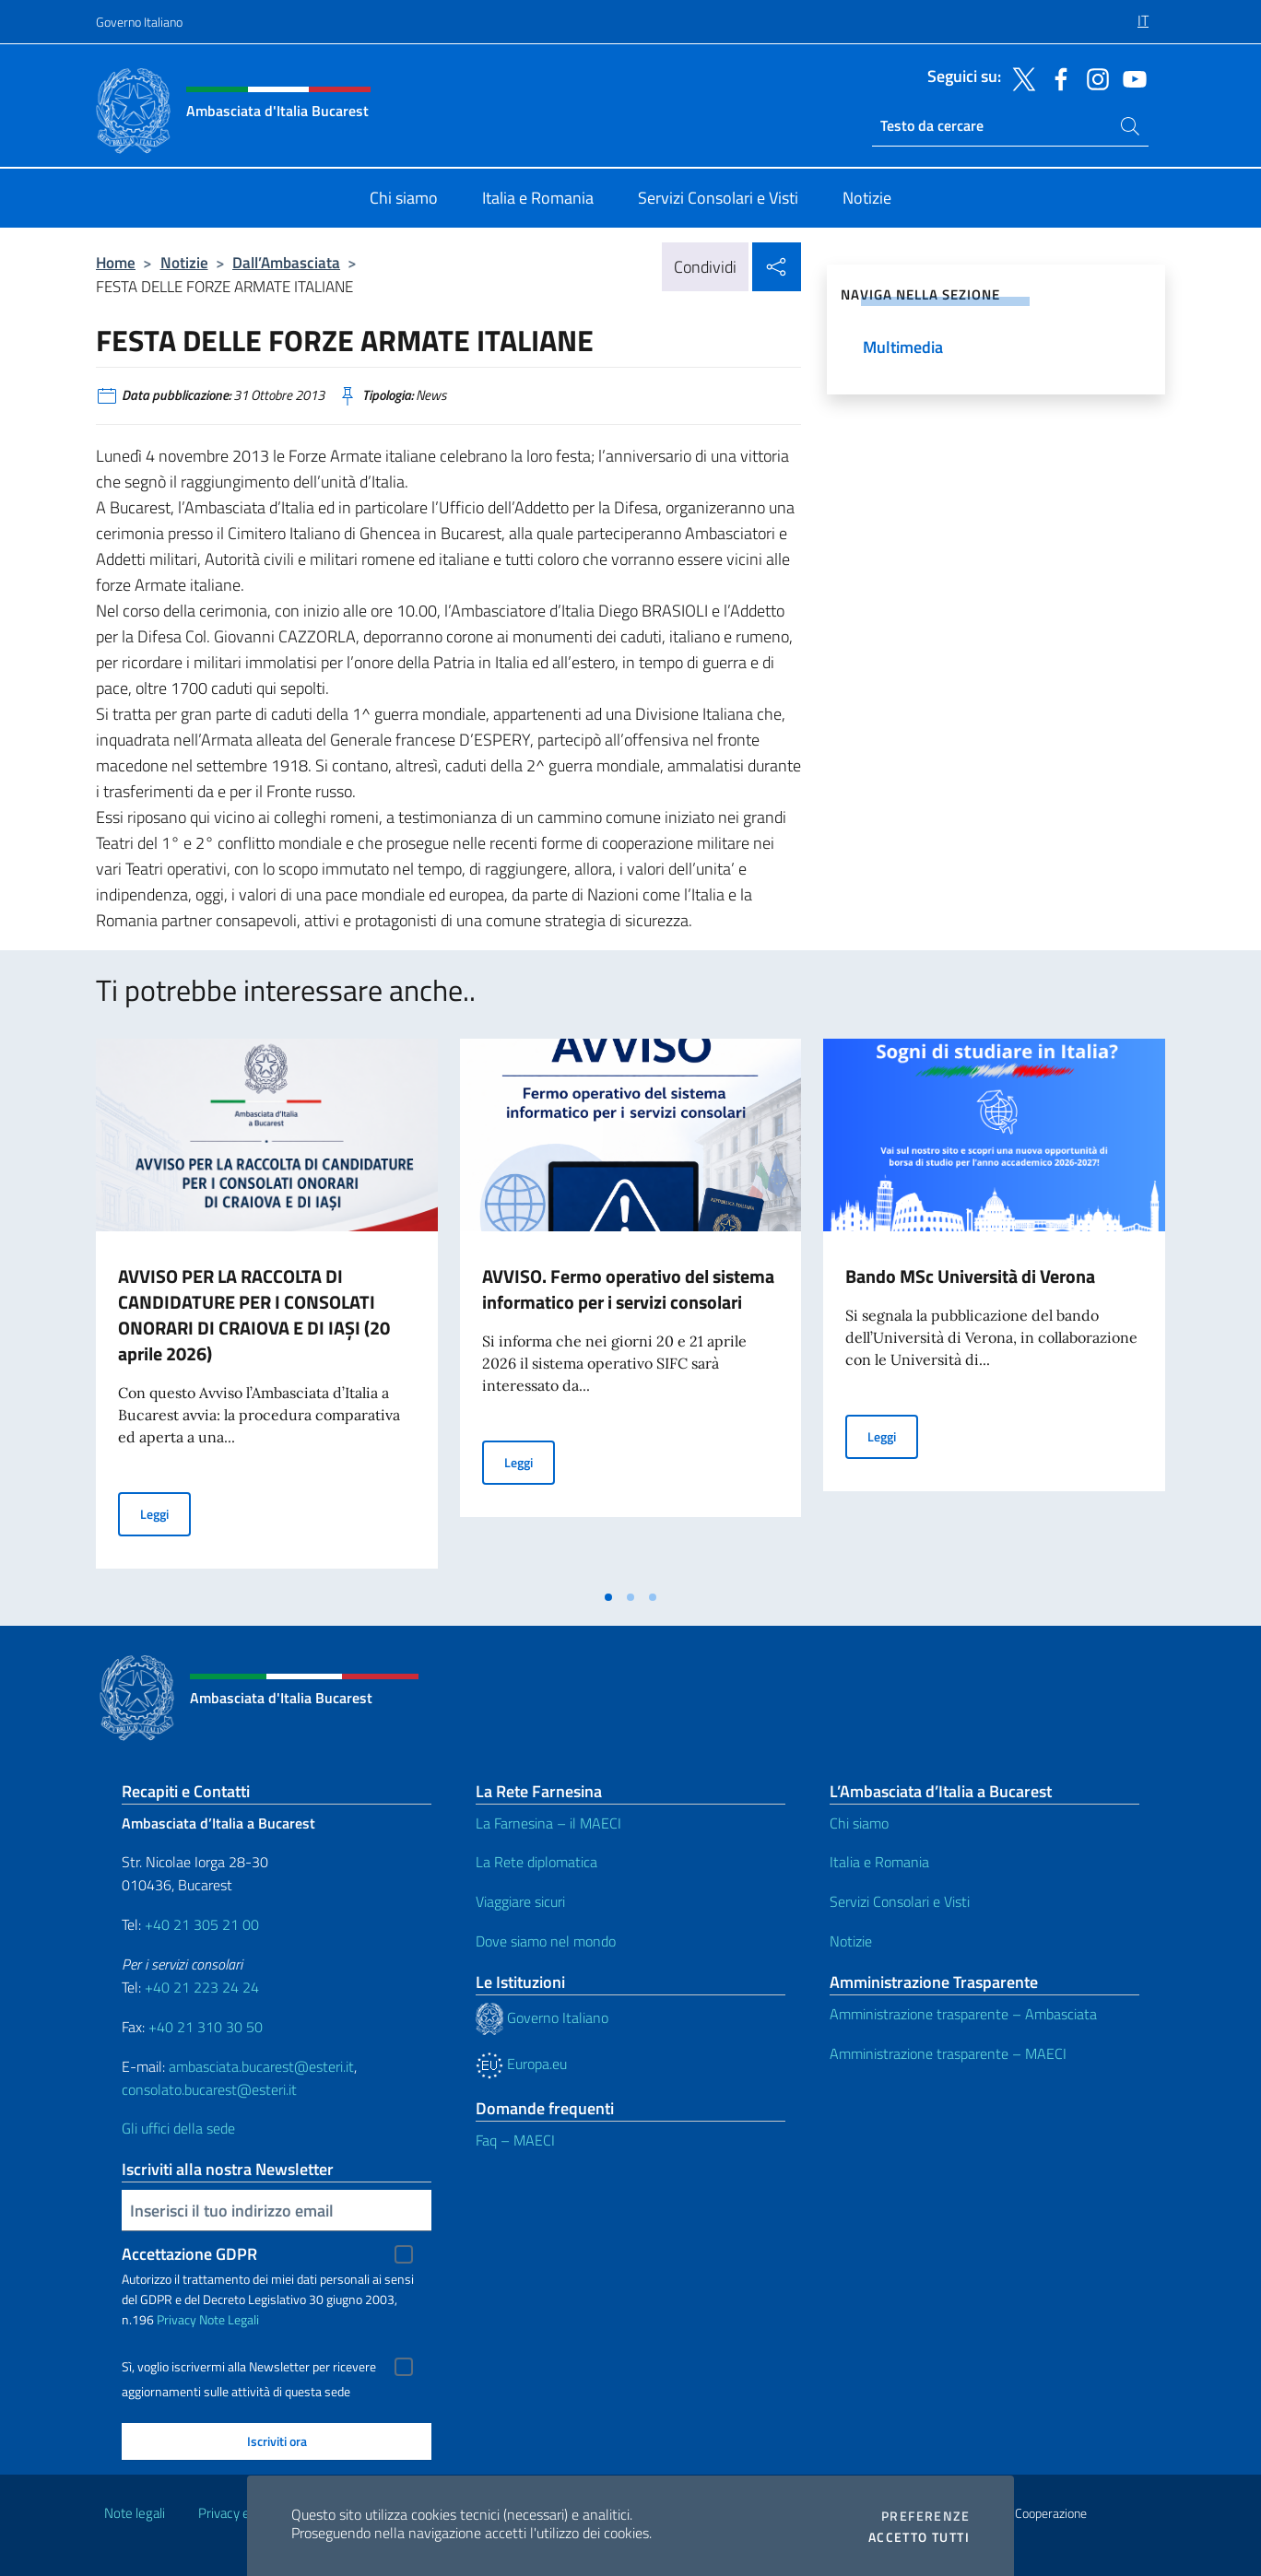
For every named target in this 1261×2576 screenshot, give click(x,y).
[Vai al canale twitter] (1019, 77)
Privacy (176, 2319)
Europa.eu (521, 2064)
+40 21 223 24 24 (202, 1987)
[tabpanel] (267, 1309)
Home (116, 262)
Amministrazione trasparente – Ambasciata (963, 2014)
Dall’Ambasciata (286, 262)
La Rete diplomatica (536, 1862)
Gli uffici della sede (178, 2128)
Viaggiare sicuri (520, 1901)
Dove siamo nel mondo (546, 1941)
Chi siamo (859, 1823)
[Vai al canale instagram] (1093, 77)
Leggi (165, 1512)
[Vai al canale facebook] (1056, 77)
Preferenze (925, 2516)
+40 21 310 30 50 (205, 2027)
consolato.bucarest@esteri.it (209, 2089)
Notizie (184, 262)
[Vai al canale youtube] (1130, 77)
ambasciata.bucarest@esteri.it (261, 2066)
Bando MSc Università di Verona (970, 1276)
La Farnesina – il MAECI (548, 1823)
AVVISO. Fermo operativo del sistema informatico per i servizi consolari (628, 1289)
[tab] (608, 1597)
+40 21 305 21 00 (202, 1924)
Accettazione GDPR (189, 2253)
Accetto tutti (919, 2537)
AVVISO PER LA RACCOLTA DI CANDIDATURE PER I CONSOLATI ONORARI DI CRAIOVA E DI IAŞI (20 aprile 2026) (254, 1315)
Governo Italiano (139, 21)
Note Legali (229, 2319)
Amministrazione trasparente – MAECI (948, 2053)
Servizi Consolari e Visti (900, 1901)
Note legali (134, 2512)
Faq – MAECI (515, 2140)
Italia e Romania (879, 1862)
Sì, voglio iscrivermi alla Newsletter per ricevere (249, 2367)
